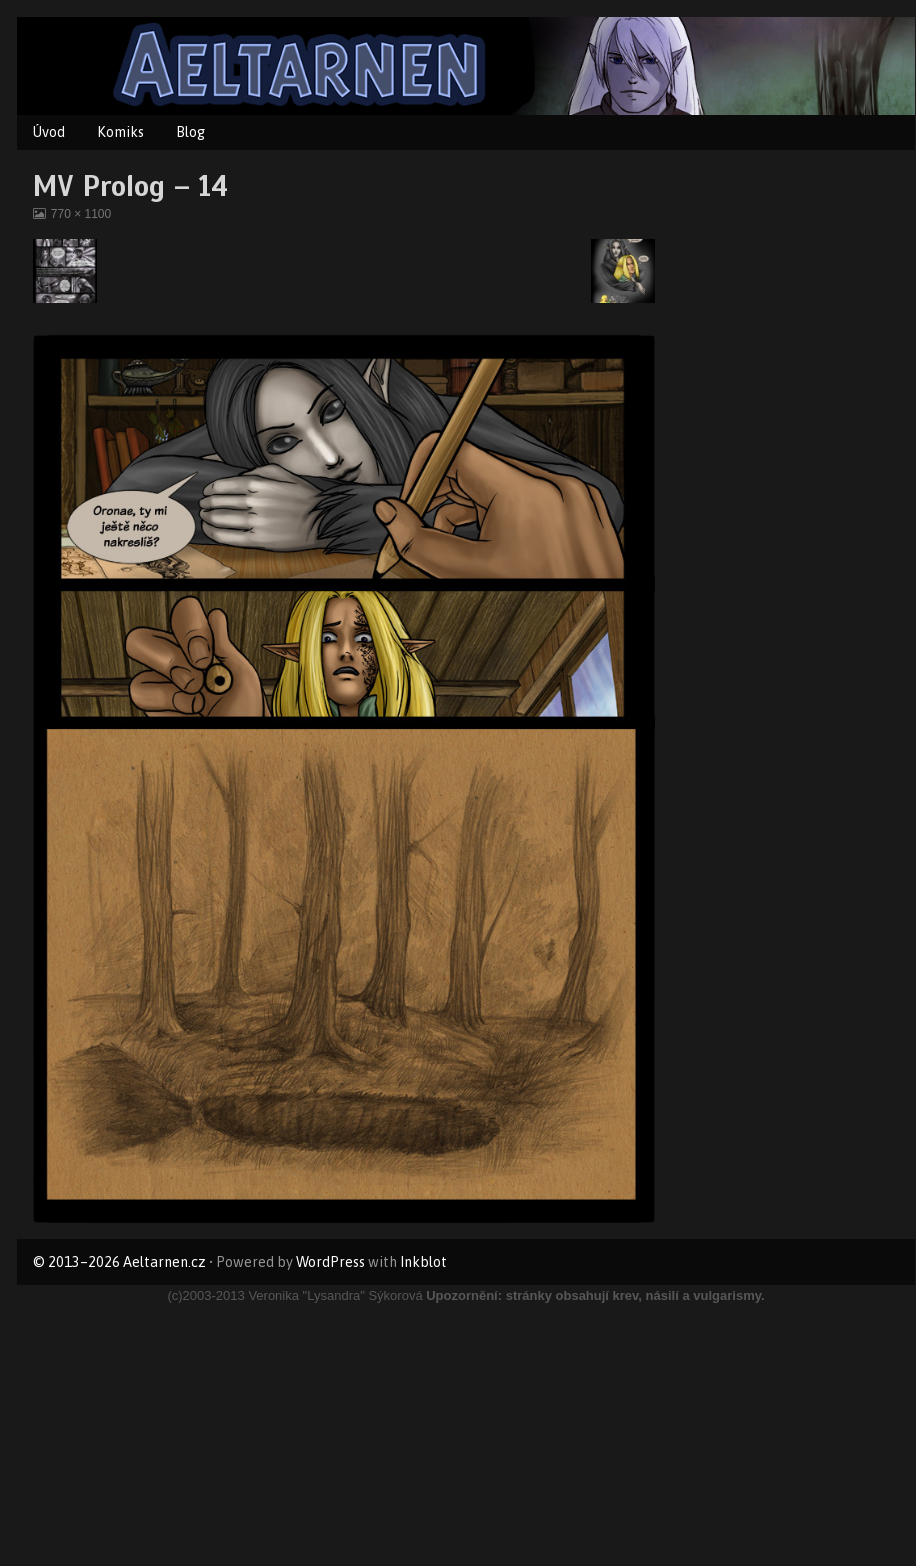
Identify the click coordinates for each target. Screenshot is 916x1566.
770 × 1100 (80, 214)
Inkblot (423, 1262)
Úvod (49, 132)
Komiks (120, 132)
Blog (190, 132)
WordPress (330, 1262)
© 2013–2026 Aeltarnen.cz (119, 1262)
